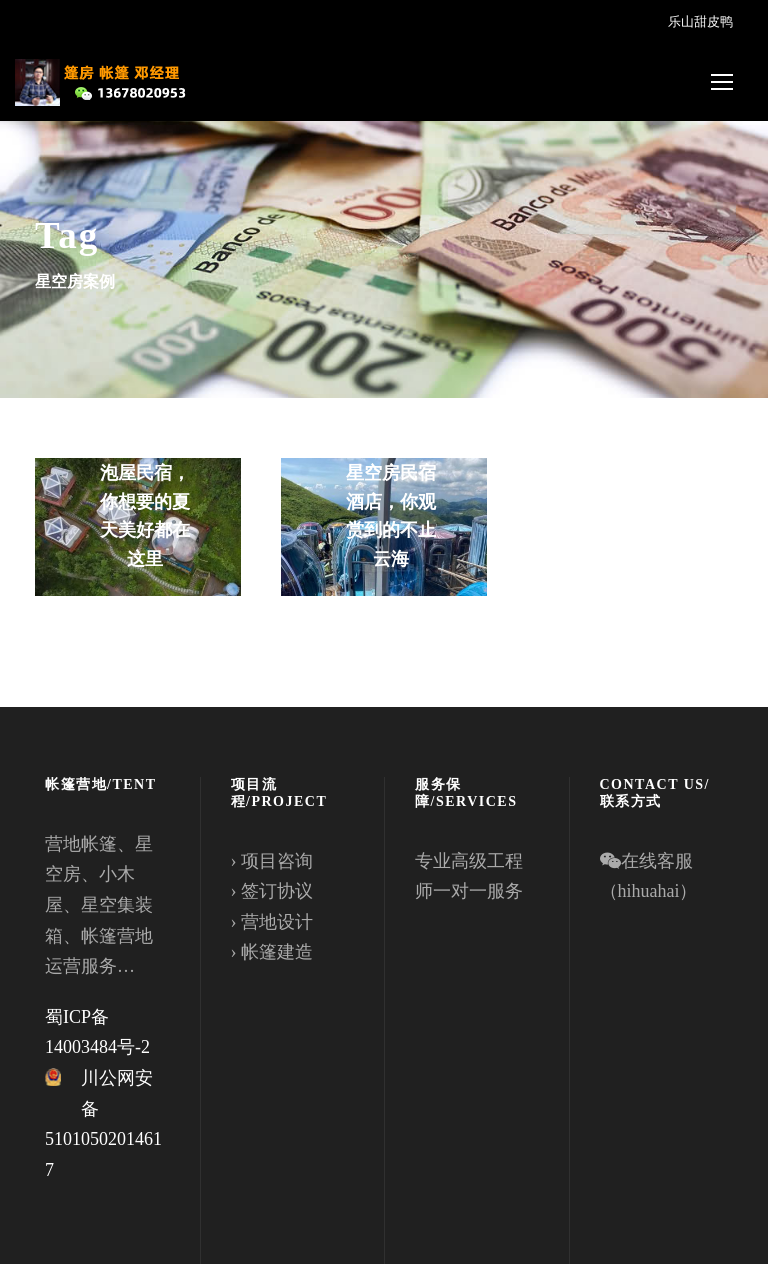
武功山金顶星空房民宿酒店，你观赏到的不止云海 (391, 501)
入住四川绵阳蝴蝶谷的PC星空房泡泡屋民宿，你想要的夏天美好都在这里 (145, 472)
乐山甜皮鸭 (700, 21)
